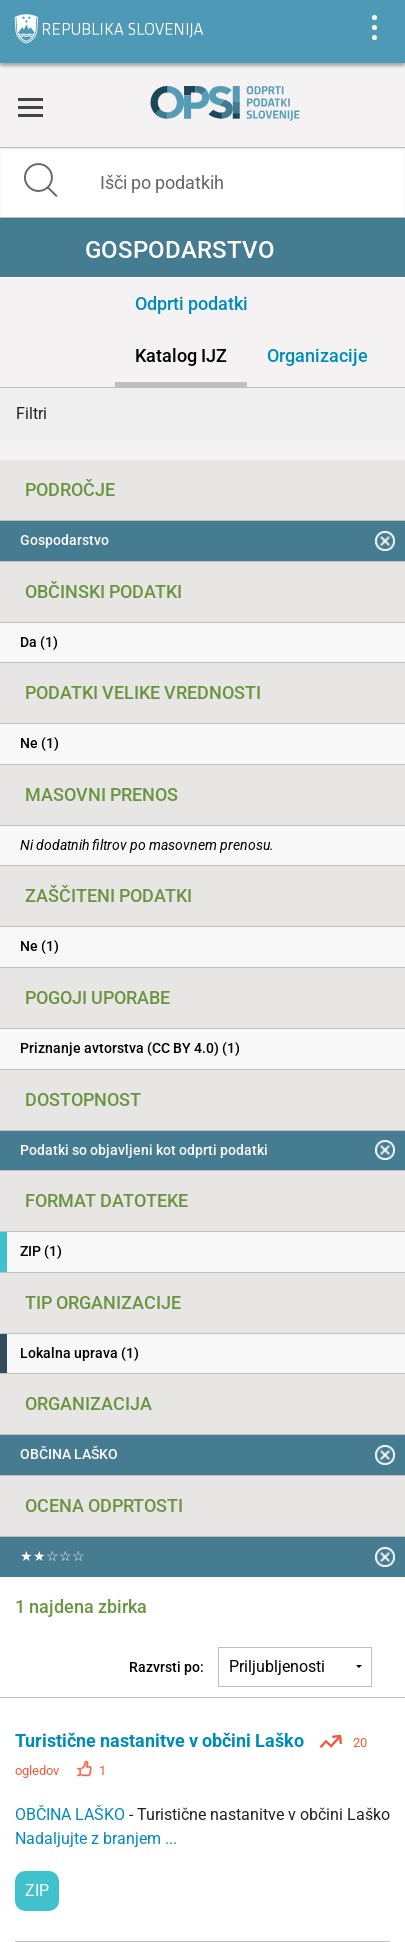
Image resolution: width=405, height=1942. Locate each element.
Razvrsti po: (166, 1667)
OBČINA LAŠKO (72, 1814)
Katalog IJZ (181, 355)
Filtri (31, 413)
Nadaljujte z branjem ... (96, 1838)
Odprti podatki (191, 303)
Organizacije (317, 355)
